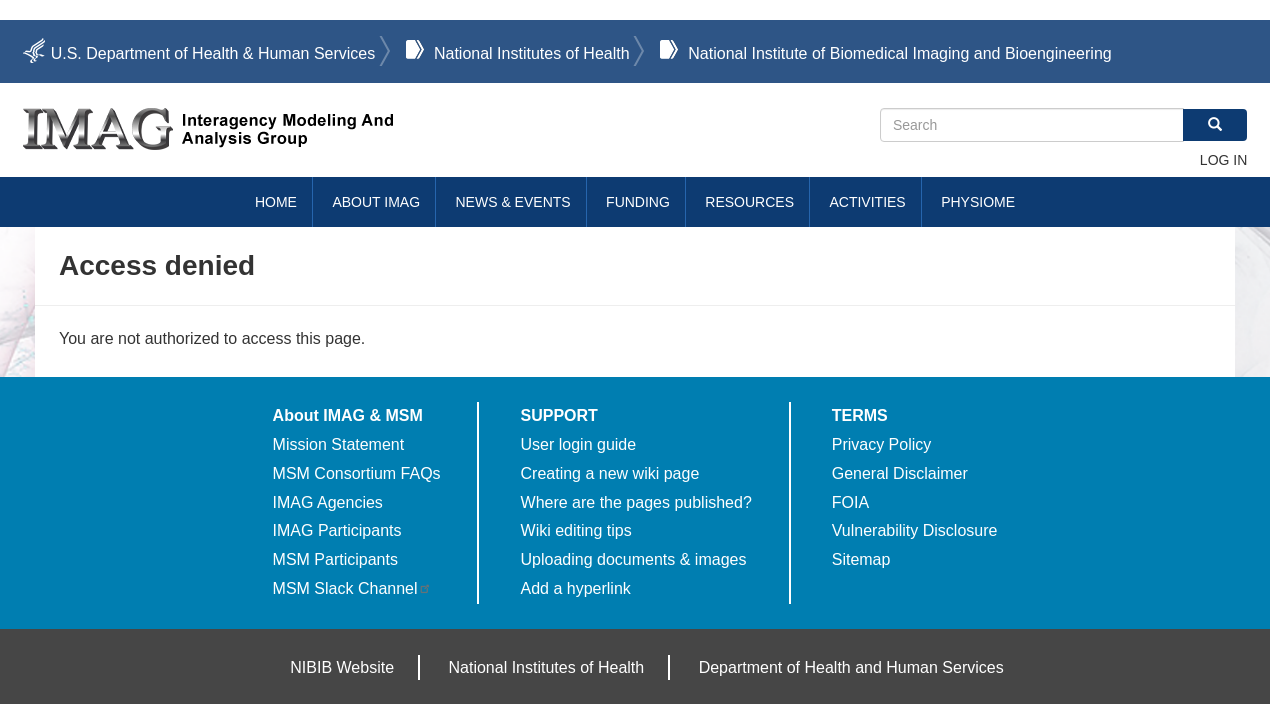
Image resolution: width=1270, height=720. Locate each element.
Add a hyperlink (576, 588)
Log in (1223, 160)
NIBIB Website (342, 667)
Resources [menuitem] (749, 202)
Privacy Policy (882, 444)
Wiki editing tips (576, 530)
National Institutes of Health (532, 53)
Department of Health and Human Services (851, 667)
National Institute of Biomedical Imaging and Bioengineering (899, 53)
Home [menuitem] (276, 202)
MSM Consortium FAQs (357, 473)
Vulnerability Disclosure (915, 530)
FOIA (850, 502)
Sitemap (861, 559)
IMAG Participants (337, 530)
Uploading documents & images (634, 559)
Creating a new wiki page (610, 473)
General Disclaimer (900, 473)
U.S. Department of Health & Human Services (213, 53)
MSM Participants (335, 559)
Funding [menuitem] (638, 202)
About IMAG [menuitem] (376, 202)
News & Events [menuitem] (513, 202)
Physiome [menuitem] (978, 202)
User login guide (579, 444)
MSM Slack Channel (352, 588)
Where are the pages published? (636, 502)
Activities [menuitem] (867, 202)
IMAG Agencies (328, 502)
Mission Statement (339, 444)
